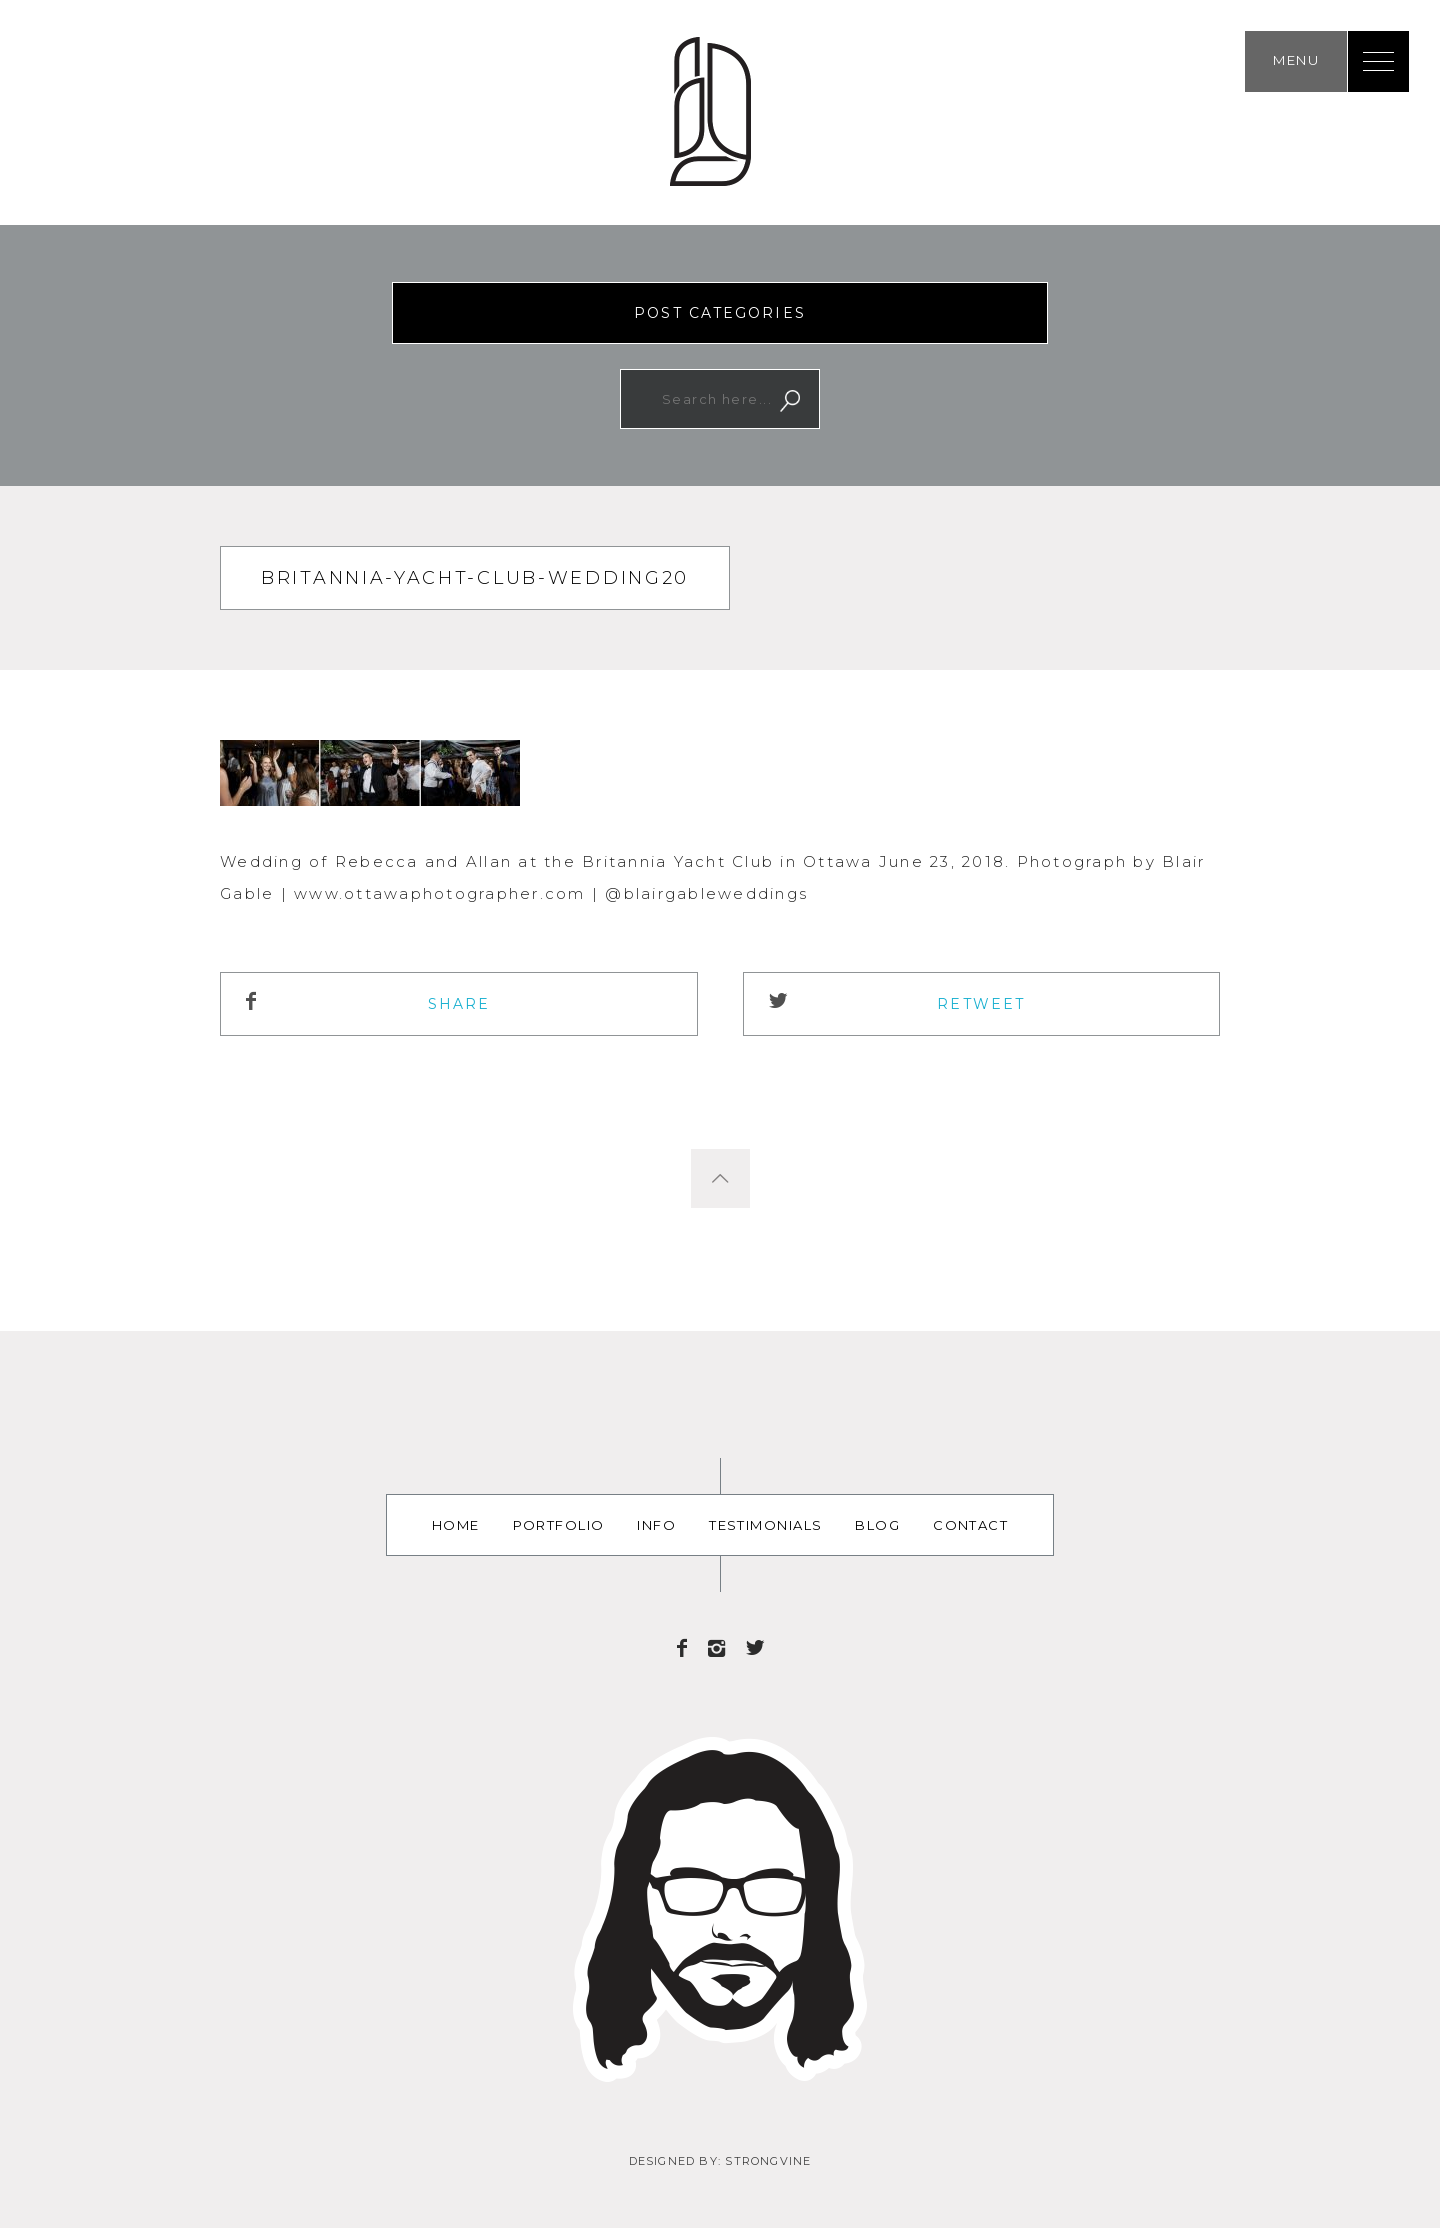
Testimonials (765, 1525)
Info (656, 1525)
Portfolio (559, 1525)
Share (459, 1004)
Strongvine (768, 2161)
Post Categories (720, 313)
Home (456, 1525)
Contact (970, 1525)
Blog (877, 1525)
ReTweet (981, 1004)
